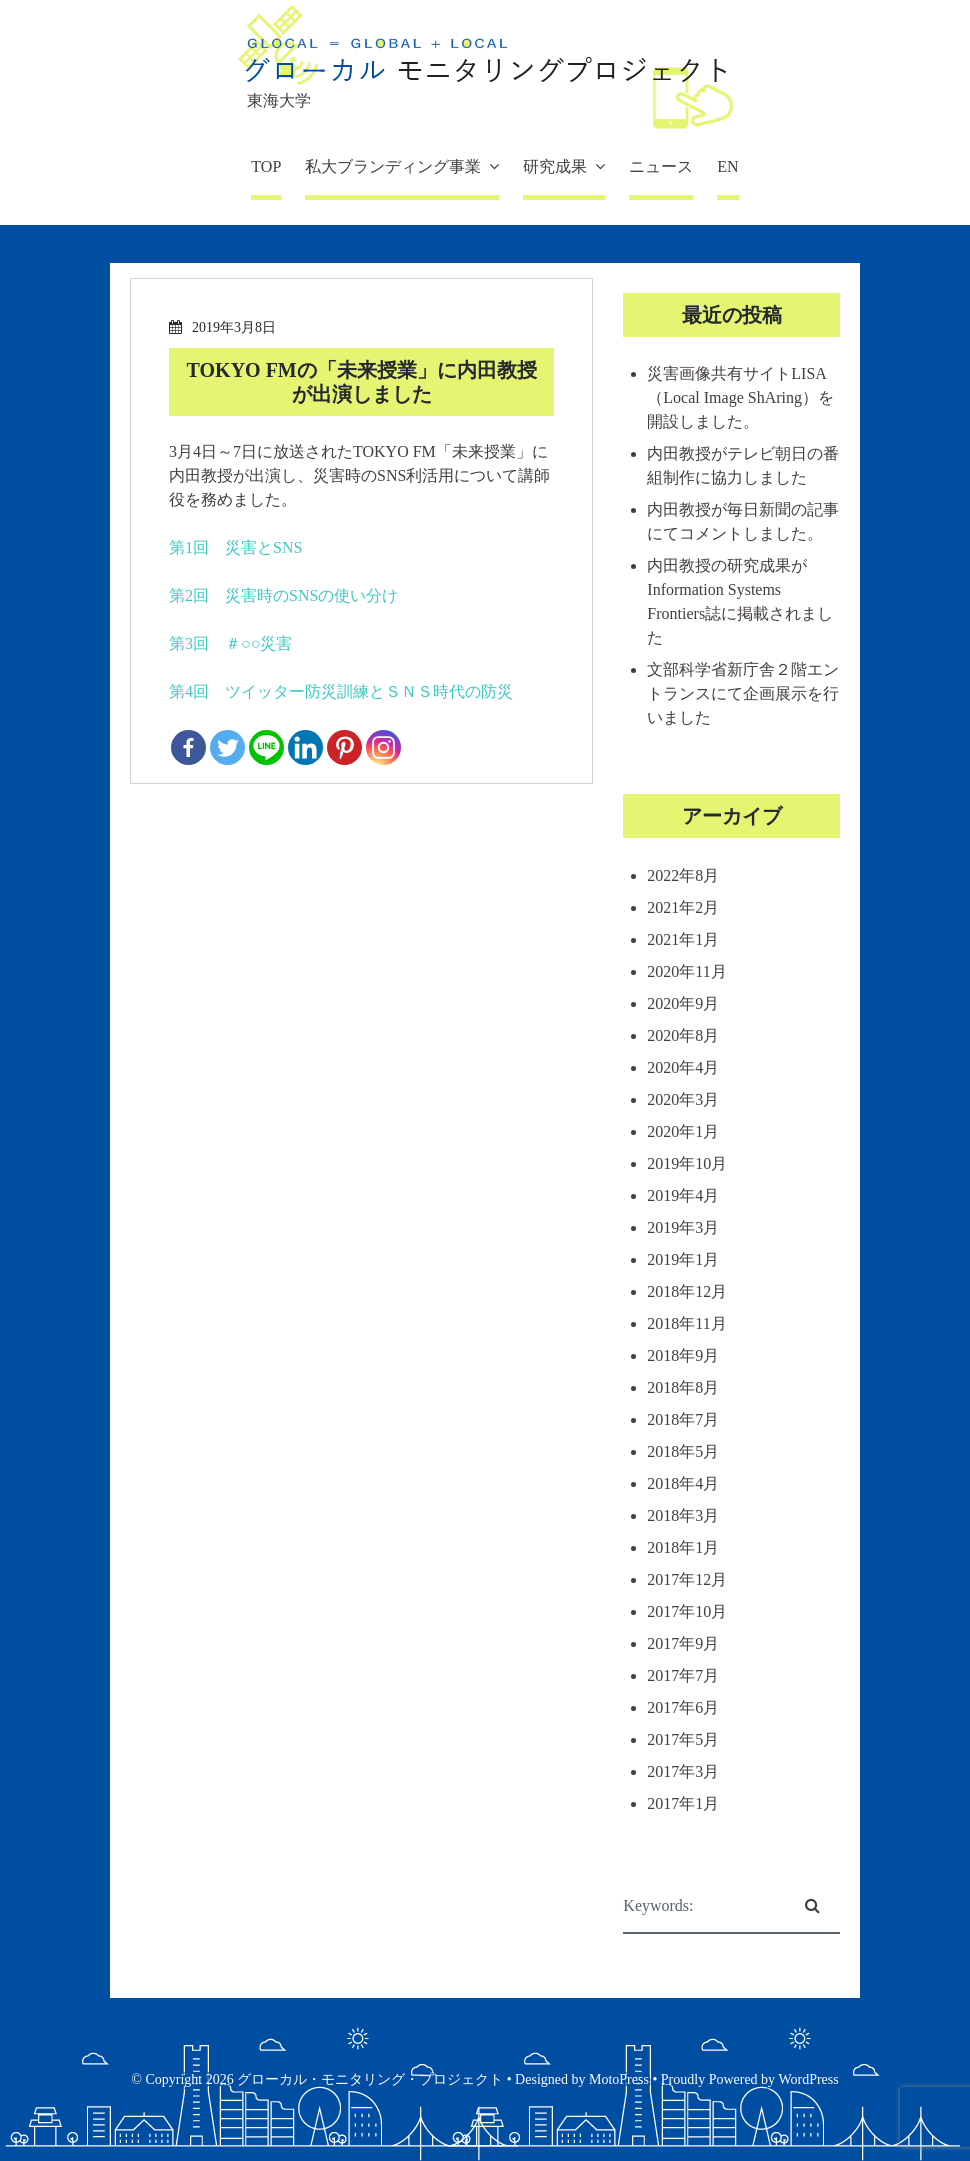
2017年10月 (687, 1611)
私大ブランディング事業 (393, 166)
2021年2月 (683, 907)
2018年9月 (683, 1355)
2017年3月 (683, 1771)
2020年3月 (683, 1099)
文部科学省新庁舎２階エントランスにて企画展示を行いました (743, 693)
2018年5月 (683, 1451)
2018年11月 (686, 1323)
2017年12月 (687, 1579)
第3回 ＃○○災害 (230, 643)
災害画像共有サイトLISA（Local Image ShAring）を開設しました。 (740, 397)
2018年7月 (683, 1419)
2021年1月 (683, 939)
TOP (266, 166)
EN (727, 166)
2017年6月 (683, 1707)
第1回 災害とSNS (235, 547)
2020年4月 (683, 1067)
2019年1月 (683, 1259)
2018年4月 (683, 1483)
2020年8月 (683, 1035)
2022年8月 (683, 875)
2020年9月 (683, 1003)
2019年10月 (687, 1163)
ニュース (661, 166)
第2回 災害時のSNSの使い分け (283, 595)
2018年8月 (683, 1387)
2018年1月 (683, 1547)
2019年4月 (683, 1195)
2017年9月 (683, 1643)
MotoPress (619, 2079)
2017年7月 (683, 1675)
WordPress (808, 2079)
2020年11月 (686, 971)
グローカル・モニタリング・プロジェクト (370, 2079)
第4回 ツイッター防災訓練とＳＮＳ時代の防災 (341, 691)
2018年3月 (683, 1515)
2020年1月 (683, 1131)
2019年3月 (683, 1227)
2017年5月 (683, 1739)
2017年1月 (683, 1803)
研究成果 (555, 166)
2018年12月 (687, 1291)
